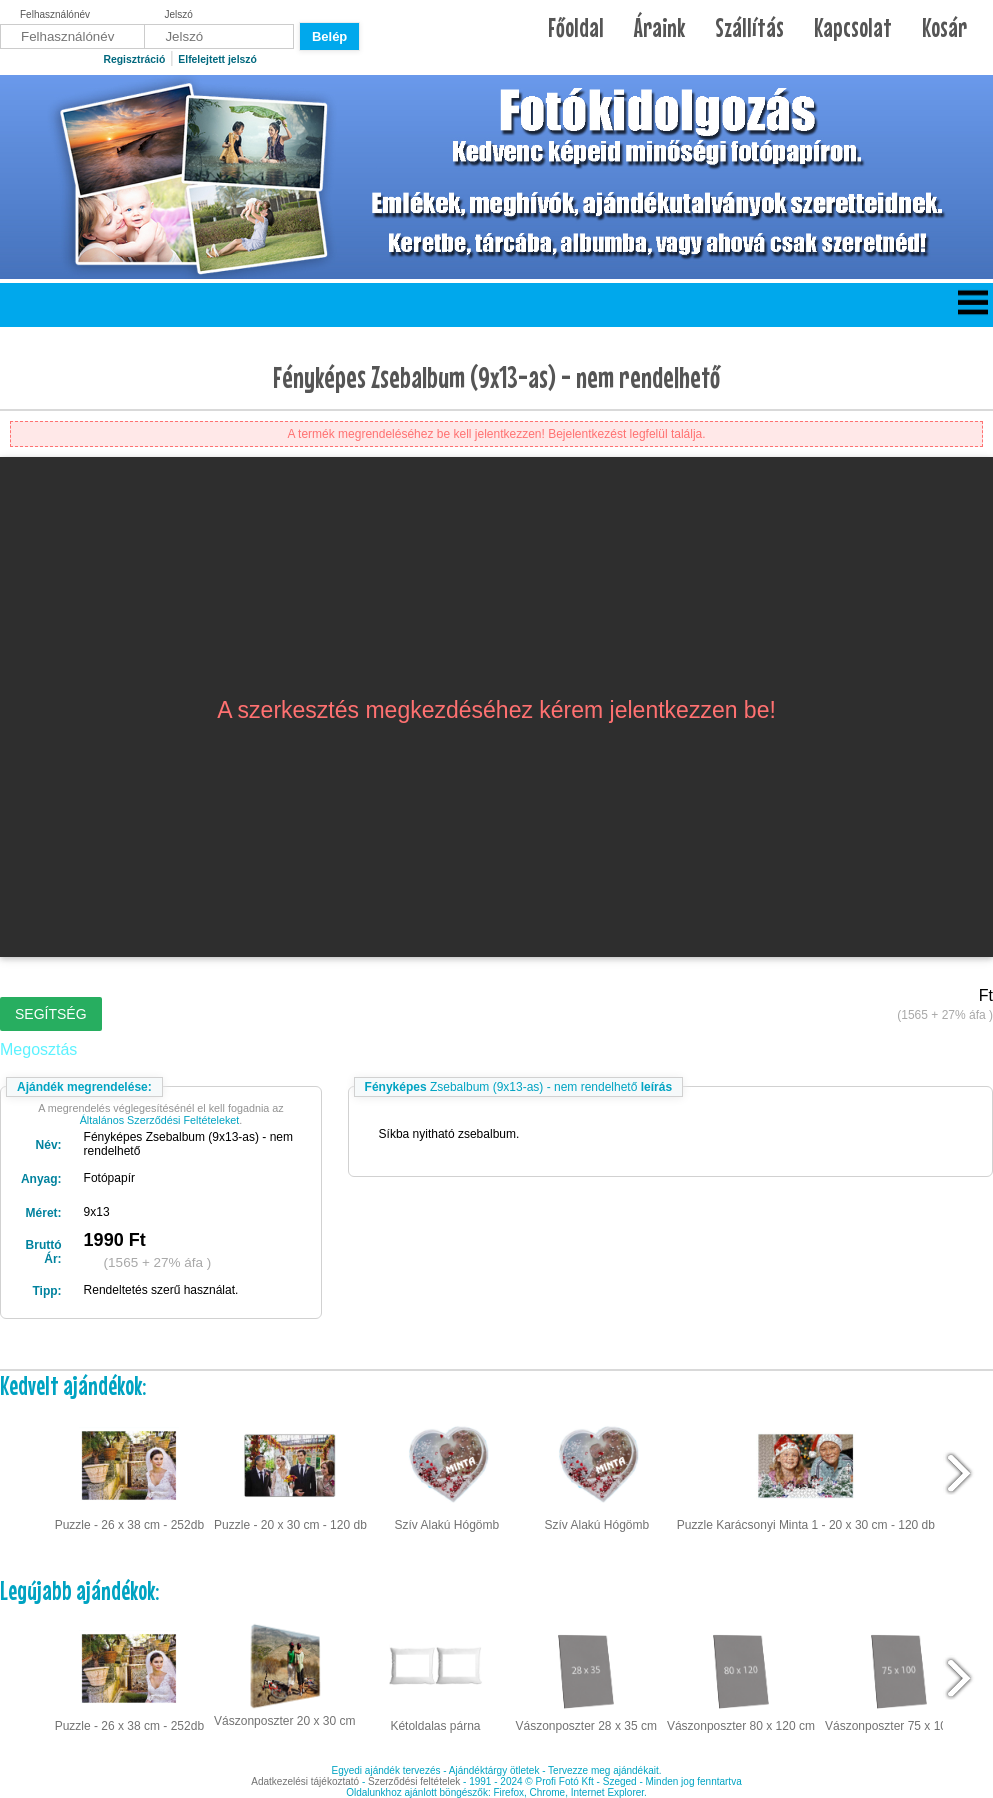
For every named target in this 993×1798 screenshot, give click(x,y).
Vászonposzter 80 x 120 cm (741, 1676)
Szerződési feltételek (414, 1781)
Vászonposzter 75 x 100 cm (899, 1676)
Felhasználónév (55, 14)
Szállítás (749, 27)
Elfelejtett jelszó (217, 59)
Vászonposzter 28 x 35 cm (585, 1676)
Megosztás (38, 1049)
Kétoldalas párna (435, 1676)
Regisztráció (134, 59)
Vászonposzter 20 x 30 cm (284, 1674)
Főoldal (576, 27)
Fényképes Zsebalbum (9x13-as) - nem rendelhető (496, 377)
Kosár (944, 27)
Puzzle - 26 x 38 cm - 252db (129, 1474)
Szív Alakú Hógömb (446, 1474)
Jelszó (179, 14)
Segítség (51, 1014)
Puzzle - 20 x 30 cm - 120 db (290, 1474)
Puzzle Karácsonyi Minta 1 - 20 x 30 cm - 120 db (806, 1474)
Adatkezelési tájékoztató (305, 1781)
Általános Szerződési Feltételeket (160, 1120)
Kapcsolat (853, 27)
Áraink (659, 27)
